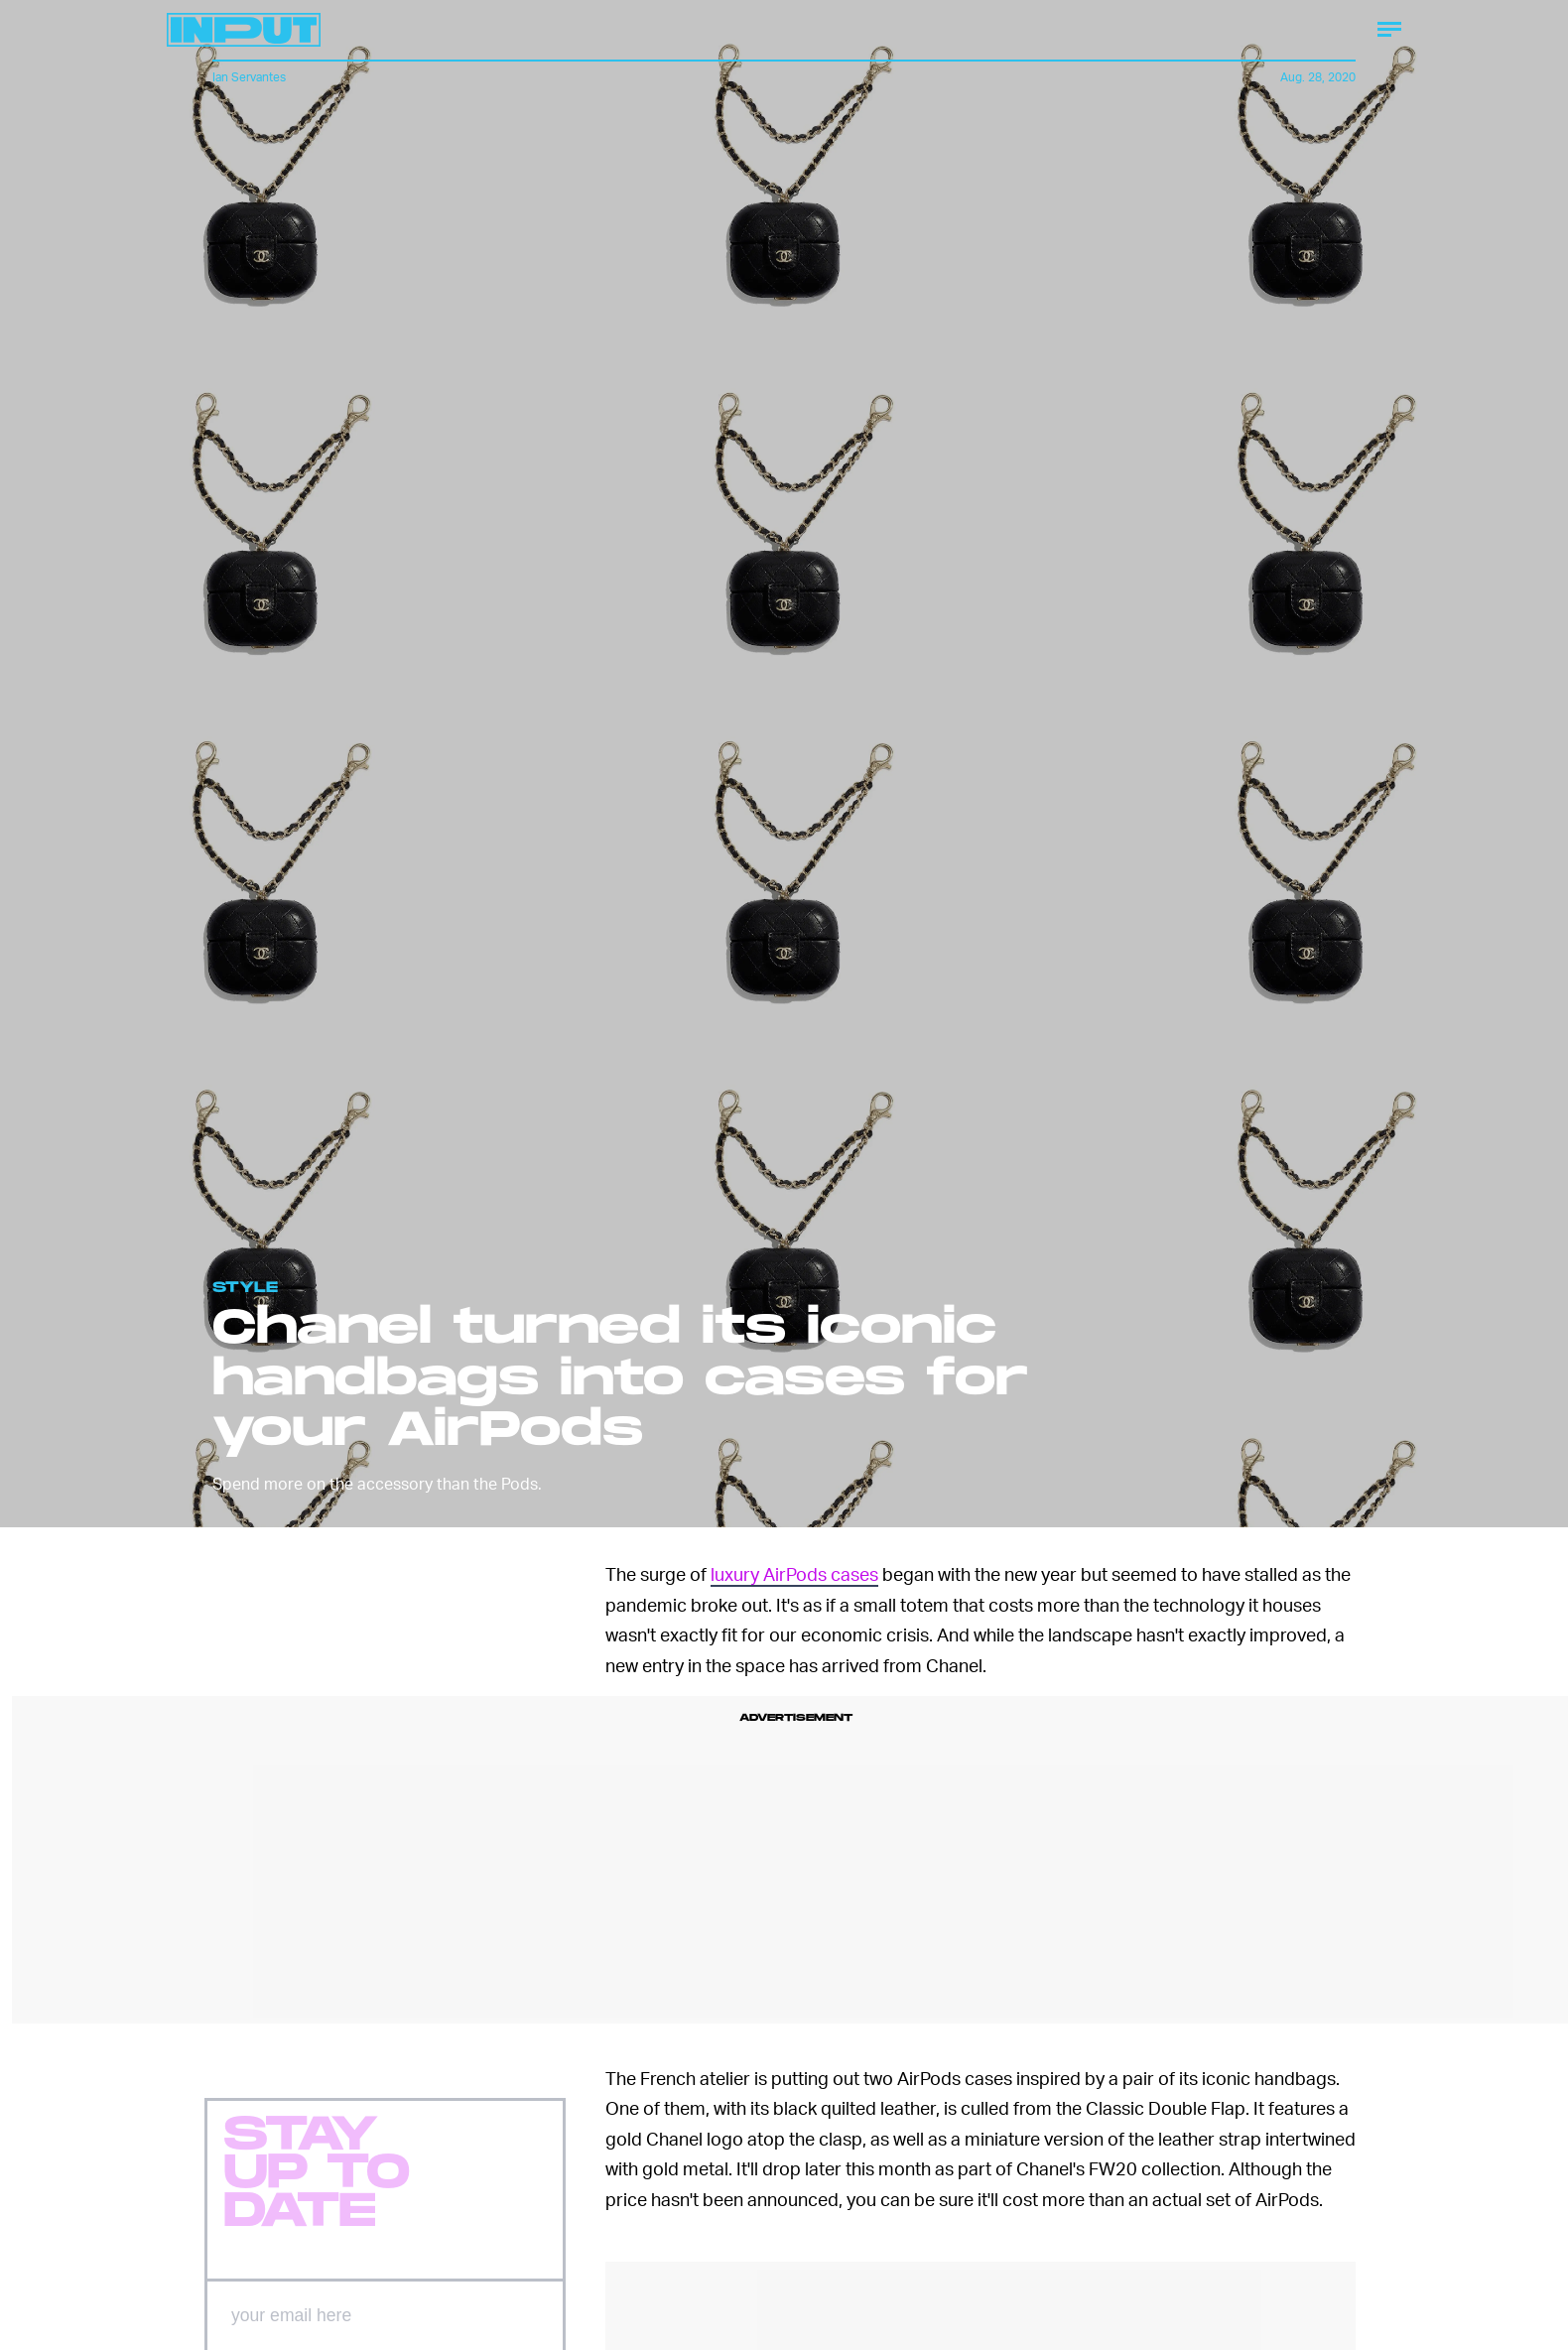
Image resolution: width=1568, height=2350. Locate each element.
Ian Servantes (249, 76)
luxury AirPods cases (794, 1573)
